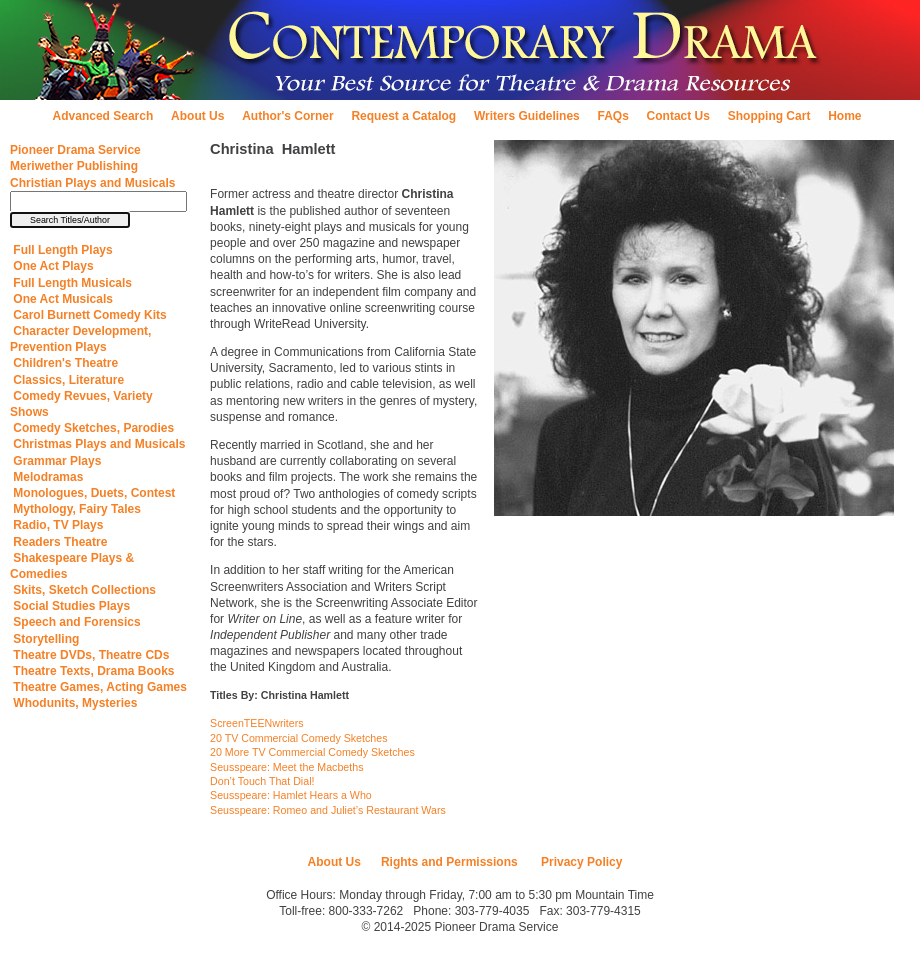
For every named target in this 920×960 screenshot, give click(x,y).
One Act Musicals (61, 299)
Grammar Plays (55, 461)
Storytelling (44, 639)
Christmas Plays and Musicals (97, 444)
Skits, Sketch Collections (83, 590)
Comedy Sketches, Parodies (92, 428)
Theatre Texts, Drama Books (92, 671)
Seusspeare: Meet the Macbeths (286, 767)
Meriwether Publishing (74, 166)
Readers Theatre (58, 542)
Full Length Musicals (71, 283)
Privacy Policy (580, 862)
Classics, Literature (67, 380)
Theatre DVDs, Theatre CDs (89, 655)
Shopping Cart (769, 116)
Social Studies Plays (70, 606)
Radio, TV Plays (56, 525)
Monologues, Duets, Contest (92, 493)
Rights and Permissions (449, 862)
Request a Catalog (403, 116)
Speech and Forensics (75, 622)
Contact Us (678, 116)
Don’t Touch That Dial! (262, 781)
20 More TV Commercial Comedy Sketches (312, 752)
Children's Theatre (64, 363)
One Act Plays (52, 266)
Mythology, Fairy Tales (75, 509)
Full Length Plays (61, 250)
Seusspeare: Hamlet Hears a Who (291, 795)
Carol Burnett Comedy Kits (88, 315)
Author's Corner (288, 116)
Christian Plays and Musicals (92, 183)
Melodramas (46, 477)
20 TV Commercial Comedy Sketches (298, 738)
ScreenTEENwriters (257, 723)
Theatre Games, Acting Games (98, 687)
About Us (197, 116)
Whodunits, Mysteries (73, 703)
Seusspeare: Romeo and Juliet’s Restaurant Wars (328, 810)
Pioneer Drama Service (75, 150)
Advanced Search (103, 116)
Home (844, 116)
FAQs (613, 116)
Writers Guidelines (527, 116)
